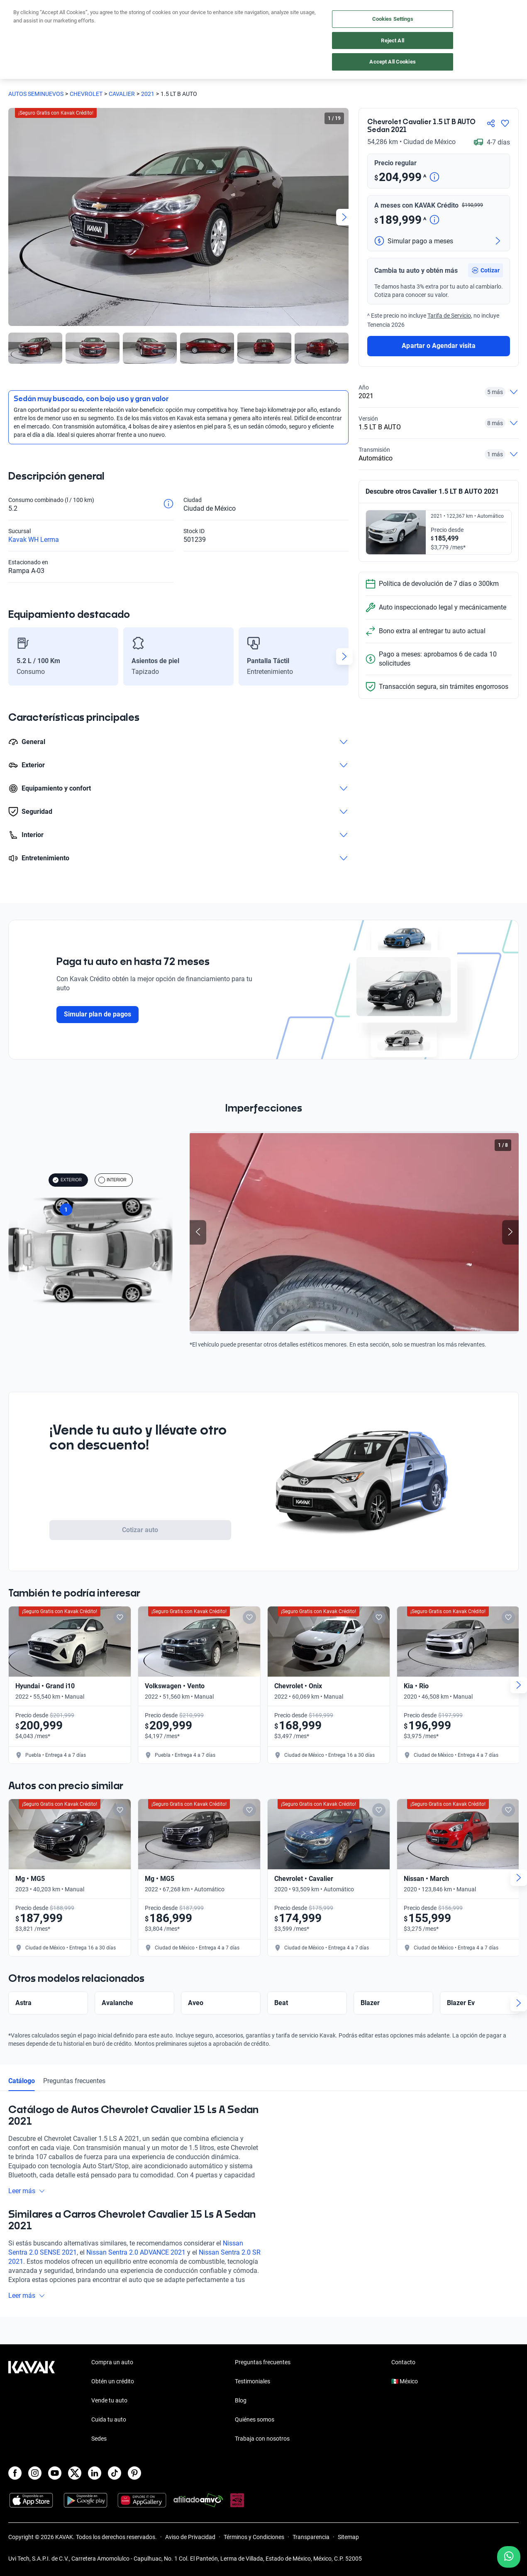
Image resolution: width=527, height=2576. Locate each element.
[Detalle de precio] (434, 177)
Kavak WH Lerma (33, 540)
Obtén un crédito (112, 2381)
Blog (240, 2400)
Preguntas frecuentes (74, 2099)
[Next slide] (344, 217)
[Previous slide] (198, 1232)
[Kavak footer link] (31, 2401)
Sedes (99, 2438)
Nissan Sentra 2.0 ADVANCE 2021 (135, 2271)
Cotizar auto (140, 1530)
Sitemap (348, 2537)
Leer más (26, 2209)
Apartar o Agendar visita (438, 415)
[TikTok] (114, 2473)
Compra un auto (112, 2362)
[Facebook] (15, 2473)
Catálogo (21, 2099)
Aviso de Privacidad (190, 2537)
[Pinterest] (134, 2473)
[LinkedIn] (94, 2473)
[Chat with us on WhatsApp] (509, 2557)
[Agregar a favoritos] (505, 123)
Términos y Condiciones (254, 2537)
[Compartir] (491, 123)
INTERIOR (112, 1180)
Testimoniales (252, 2381)
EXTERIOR (67, 1180)
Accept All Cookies (392, 62)
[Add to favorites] (133, 1617)
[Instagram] (34, 2473)
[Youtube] (54, 2473)
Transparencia (311, 2537)
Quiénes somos (254, 2419)
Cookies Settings (392, 19)
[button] (485, 340)
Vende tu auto (109, 2400)
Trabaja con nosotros (262, 2438)
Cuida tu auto (108, 2419)
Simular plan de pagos (97, 1014)
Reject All (392, 40)
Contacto (403, 2362)
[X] (74, 2473)
